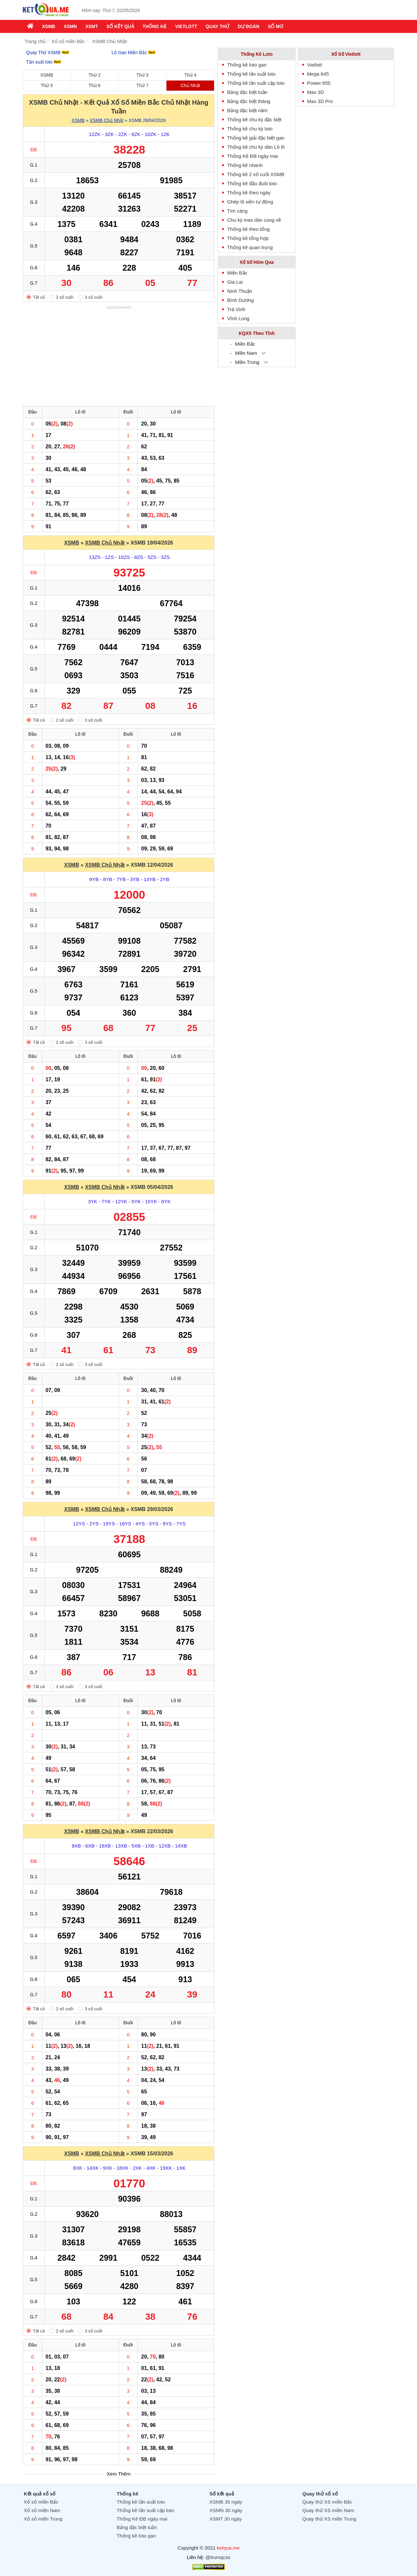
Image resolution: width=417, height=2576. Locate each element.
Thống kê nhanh (245, 165)
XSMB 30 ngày (225, 2502)
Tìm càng (237, 211)
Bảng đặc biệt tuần (247, 92)
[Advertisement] (118, 357)
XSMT (91, 26)
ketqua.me (228, 2548)
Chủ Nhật (190, 85)
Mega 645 (318, 74)
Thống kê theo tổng (248, 229)
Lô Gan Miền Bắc (134, 52)
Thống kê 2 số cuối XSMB (255, 174)
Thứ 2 (95, 75)
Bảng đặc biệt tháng (248, 101)
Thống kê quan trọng (250, 247)
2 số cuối (65, 297)
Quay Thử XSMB (47, 52)
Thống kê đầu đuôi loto (252, 183)
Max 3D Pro (320, 101)
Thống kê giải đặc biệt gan (255, 138)
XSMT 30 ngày (225, 2519)
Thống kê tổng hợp (247, 238)
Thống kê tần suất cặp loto (255, 83)
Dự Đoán (248, 26)
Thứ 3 (143, 75)
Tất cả (39, 297)
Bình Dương (240, 300)
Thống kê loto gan (246, 64)
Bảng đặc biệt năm (247, 110)
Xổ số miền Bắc (68, 41)
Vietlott (186, 26)
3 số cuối (93, 297)
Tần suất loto (43, 62)
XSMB (48, 26)
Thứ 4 (190, 75)
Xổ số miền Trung (43, 2519)
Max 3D (315, 92)
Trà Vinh (236, 309)
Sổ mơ (275, 26)
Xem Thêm (119, 2474)
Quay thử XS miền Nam (328, 2510)
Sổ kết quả (120, 26)
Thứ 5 (47, 85)
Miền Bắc (237, 273)
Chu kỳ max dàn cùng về (254, 220)
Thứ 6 (95, 85)
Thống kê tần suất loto (251, 74)
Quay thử (217, 26)
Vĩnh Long (238, 318)
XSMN (70, 26)
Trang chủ (35, 41)
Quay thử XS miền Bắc (327, 2502)
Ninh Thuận (239, 291)
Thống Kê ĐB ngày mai (252, 156)
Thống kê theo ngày (248, 192)
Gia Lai (235, 282)
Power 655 (319, 83)
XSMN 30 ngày (225, 2510)
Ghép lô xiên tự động (250, 201)
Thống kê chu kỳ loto (249, 128)
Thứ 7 (143, 85)
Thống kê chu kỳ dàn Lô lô (256, 147)
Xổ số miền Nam (42, 2510)
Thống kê (155, 26)
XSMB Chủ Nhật (106, 120)
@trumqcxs (218, 2557)
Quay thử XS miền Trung (329, 2519)
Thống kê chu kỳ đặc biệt (254, 119)
